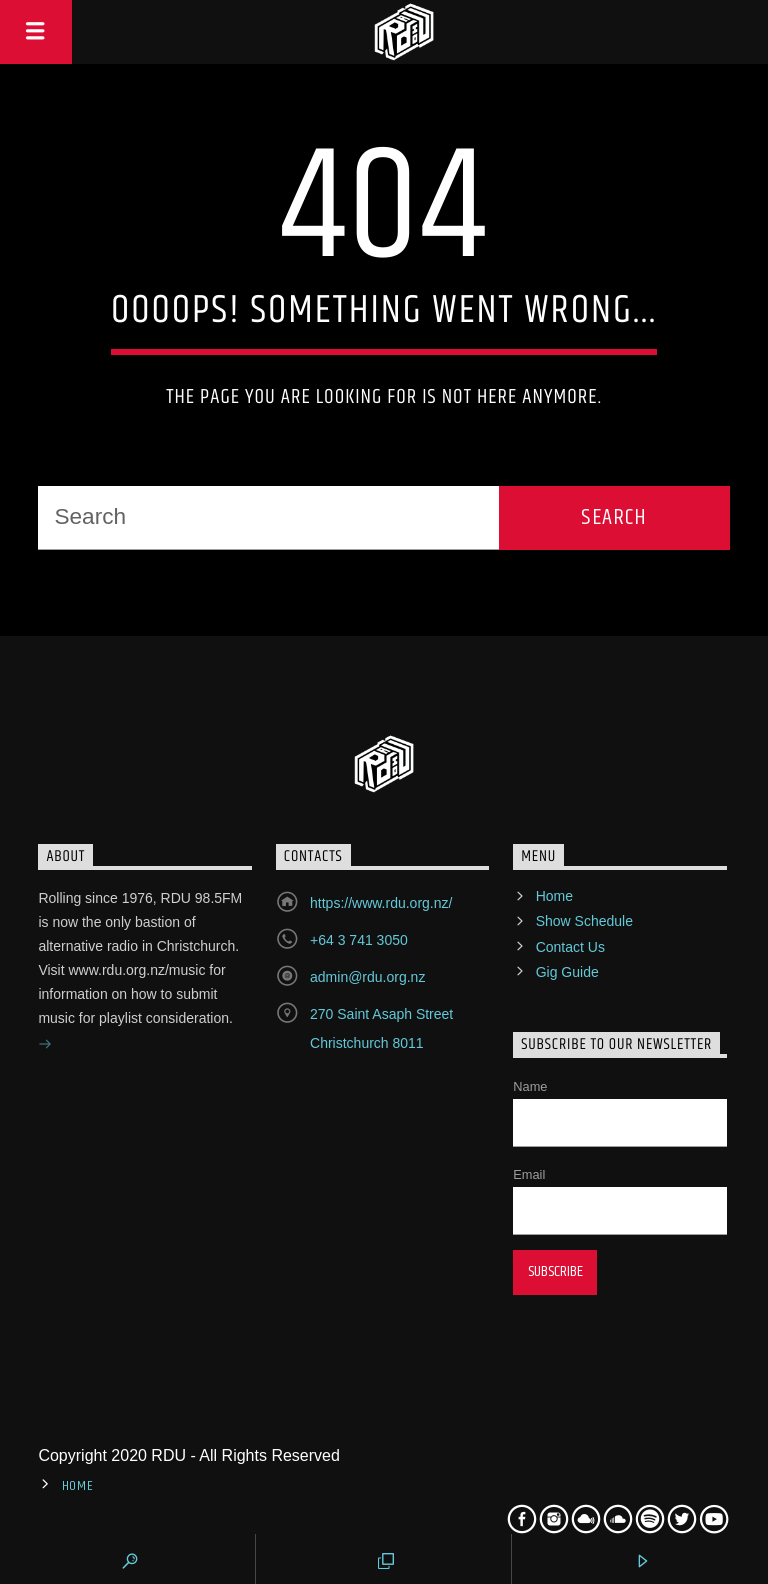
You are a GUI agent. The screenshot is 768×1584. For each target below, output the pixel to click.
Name (530, 1086)
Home (554, 896)
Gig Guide (567, 972)
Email (529, 1174)
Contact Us (570, 947)
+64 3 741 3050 (359, 940)
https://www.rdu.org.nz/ (381, 903)
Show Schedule (584, 921)
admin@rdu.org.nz (367, 977)
